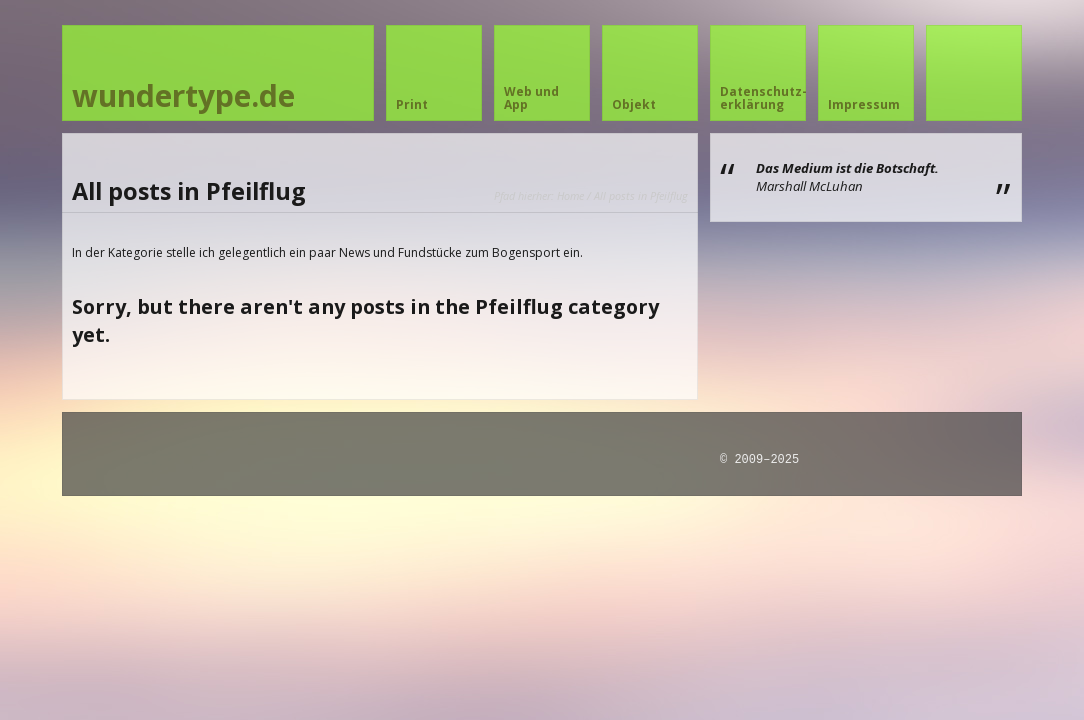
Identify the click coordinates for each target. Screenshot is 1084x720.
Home (570, 195)
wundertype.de (183, 95)
